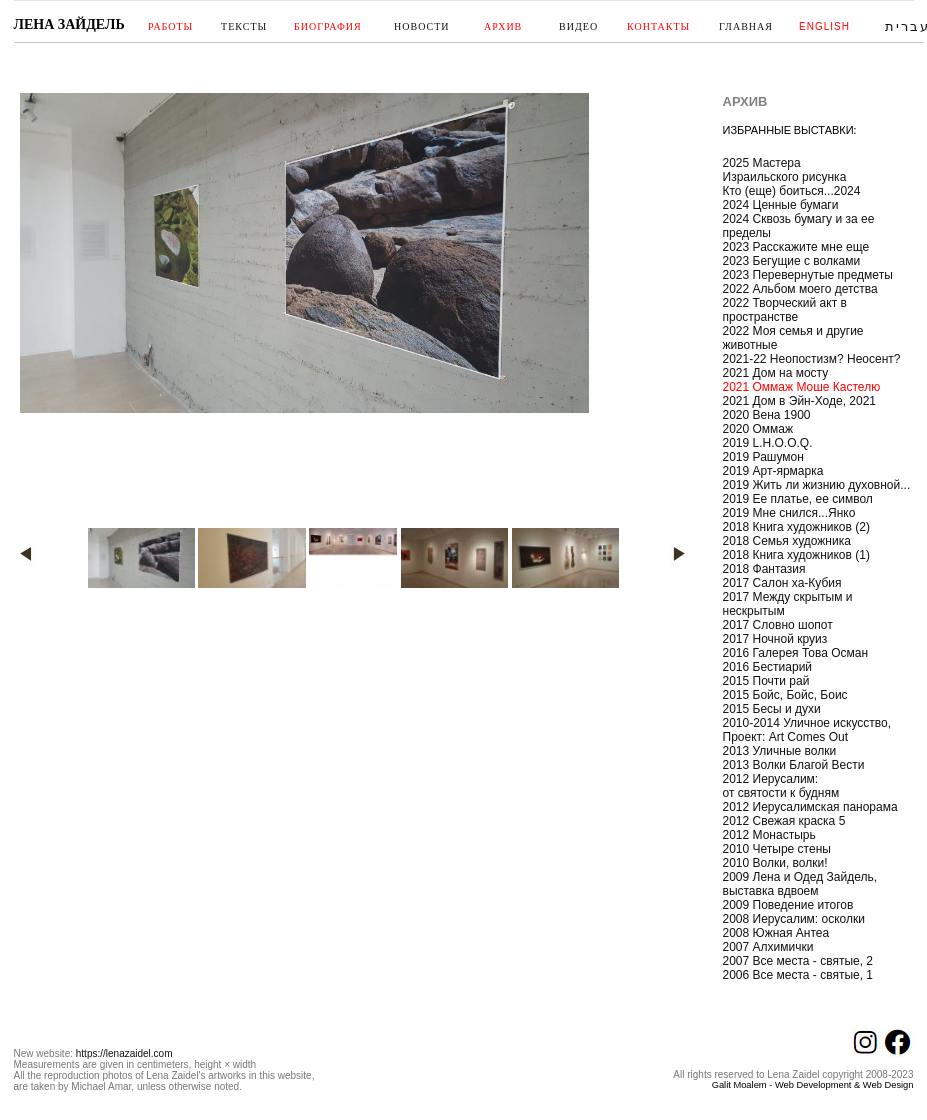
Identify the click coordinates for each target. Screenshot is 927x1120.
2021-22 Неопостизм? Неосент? (812, 359)
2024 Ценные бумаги (781, 205)
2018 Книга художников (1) (796, 555)
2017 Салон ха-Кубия (782, 583)
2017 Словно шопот (778, 625)
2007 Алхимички (768, 947)
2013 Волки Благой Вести (794, 765)
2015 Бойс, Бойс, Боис (785, 695)
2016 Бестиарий (768, 667)
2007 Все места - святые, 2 (798, 961)
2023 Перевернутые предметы (808, 275)
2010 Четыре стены (777, 849)
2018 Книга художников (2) (796, 527)
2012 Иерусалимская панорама (810, 807)
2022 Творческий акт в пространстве (785, 310)
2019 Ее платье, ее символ (798, 499)
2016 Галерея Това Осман (796, 653)
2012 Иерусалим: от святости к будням (781, 786)
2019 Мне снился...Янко (789, 513)
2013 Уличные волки (780, 751)
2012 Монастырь (769, 835)
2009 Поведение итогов (788, 905)
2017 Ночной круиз (775, 639)
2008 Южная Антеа (776, 933)
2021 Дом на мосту (776, 373)
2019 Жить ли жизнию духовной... (817, 485)
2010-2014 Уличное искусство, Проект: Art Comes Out (807, 730)
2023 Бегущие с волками (792, 261)
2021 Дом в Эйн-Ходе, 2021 (800, 401)
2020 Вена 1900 (767, 415)
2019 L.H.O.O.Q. (768, 443)
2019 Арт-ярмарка (773, 471)
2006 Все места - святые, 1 (798, 975)
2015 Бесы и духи (772, 709)
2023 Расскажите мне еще (796, 247)
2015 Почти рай (766, 681)
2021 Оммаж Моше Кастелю (802, 387)
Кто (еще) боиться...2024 (792, 191)
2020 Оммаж (758, 429)
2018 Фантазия (764, 569)
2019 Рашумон (763, 457)
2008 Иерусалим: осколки (794, 919)
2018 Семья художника (787, 541)
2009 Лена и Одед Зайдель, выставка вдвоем (800, 884)
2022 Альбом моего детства (800, 289)
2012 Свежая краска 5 (784, 821)
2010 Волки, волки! (775, 863)
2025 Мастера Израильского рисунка (785, 170)
